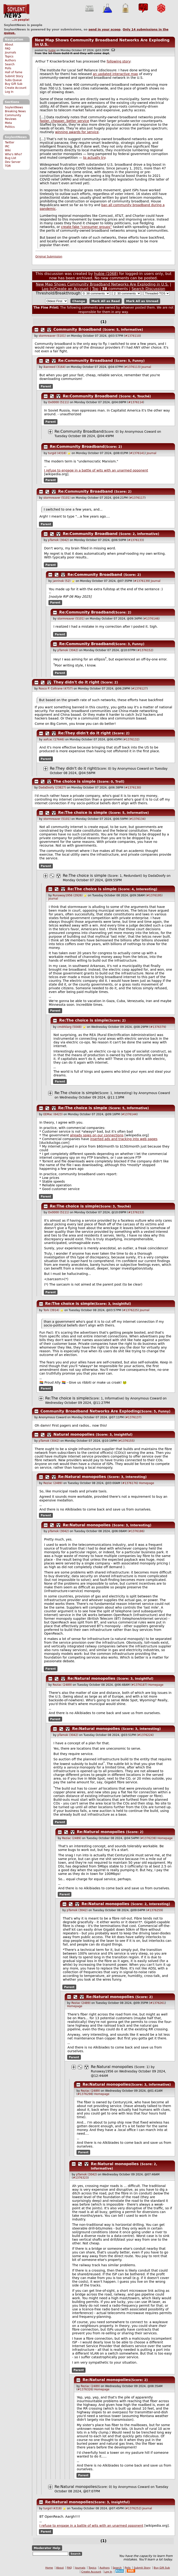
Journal (146, 367)
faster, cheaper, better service (64, 121)
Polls (8, 68)
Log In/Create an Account (65, 289)
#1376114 (135, 402)
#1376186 (136, 1531)
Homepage (146, 1483)
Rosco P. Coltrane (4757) (56, 688)
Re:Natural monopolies (82, 1476)
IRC (7, 146)
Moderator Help (47, 2548)
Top (95, 289)
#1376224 (145, 1735)
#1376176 (129, 1483)
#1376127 (139, 688)
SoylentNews (16, 12)
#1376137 (133, 1417)
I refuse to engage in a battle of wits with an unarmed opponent (96, 470)
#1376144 (129, 1114)
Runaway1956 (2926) (68, 895)
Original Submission (48, 256)
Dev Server (12, 162)
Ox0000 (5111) (58, 402)
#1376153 (135, 1212)
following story (118, 61)
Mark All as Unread (142, 301)
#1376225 (130, 1310)
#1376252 (133, 2508)
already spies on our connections (97, 1135)
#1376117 (137, 497)
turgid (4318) (57, 453)
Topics (9, 56)
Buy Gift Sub (13, 84)
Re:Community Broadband (85, 360)
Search (10, 64)
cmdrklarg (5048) (69, 1027)
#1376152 (144, 650)
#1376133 (135, 540)
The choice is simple (75, 781)
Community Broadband (77, 329)
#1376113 (132, 367)
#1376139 (141, 581)
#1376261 (157, 2003)
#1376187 (139, 1684)
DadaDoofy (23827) (52, 787)
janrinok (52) (61, 581)
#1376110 (132, 335)
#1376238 (148, 1838)
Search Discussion (148, 289)
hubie (52, 50)
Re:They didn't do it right (84, 733)
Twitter (9, 142)
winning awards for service (77, 132)
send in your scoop (105, 29)
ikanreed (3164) (54, 367)
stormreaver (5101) (52, 335)
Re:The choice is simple (82, 812)
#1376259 (154, 1910)
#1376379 (157, 1027)
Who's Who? (13, 154)
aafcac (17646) (53, 739)
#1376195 (154, 895)
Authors (10, 60)
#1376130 (132, 787)
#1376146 (151, 618)
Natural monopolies (74, 1434)
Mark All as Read (105, 301)
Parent (46, 386)
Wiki (8, 150)
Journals (10, 52)
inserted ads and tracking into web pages (124, 1139)
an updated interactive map (115, 74)
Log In (9, 91)
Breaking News (15, 111)
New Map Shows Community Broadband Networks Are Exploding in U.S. (102, 284)
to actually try (94, 157)
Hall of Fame (13, 72)
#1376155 (126, 1440)
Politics (10, 127)
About (9, 44)
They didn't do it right (76, 682)
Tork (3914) (51, 1310)
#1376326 (85, 2389)
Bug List (10, 158)
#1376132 (131, 739)
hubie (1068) (106, 273)
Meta (8, 123)
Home (49, 2567)
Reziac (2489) (52, 1483)
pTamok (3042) (58, 540)
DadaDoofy (156, 875)
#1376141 (137, 453)
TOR (8, 166)
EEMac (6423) (53, 1114)
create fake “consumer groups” (86, 227)
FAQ (7, 48)
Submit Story (14, 76)
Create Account (15, 87)
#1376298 (85, 2094)
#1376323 (80, 2177)
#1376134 (137, 819)
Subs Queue (13, 80)
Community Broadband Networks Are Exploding (90, 1411)
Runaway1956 (102, 2071)
